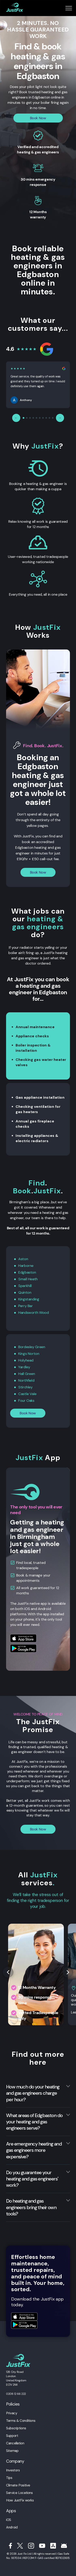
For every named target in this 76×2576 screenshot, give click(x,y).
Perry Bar (25, 1305)
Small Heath (28, 1279)
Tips (9, 2477)
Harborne (25, 1265)
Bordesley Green (31, 1346)
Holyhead (25, 1360)
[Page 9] (49, 418)
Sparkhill (25, 1285)
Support (12, 2435)
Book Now (38, 118)
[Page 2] (27, 418)
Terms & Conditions (20, 2420)
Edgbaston (27, 1272)
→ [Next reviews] (60, 418)
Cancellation (15, 2443)
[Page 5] (36, 418)
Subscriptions (16, 2428)
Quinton (24, 1292)
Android (11, 2527)
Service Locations (19, 2492)
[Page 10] (53, 418)
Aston (23, 1259)
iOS (8, 2519)
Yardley (24, 1367)
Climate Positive (18, 2485)
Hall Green (26, 1373)
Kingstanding (28, 1299)
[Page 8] (46, 418)
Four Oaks (26, 1400)
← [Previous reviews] (16, 418)
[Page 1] (23, 418)
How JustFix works (20, 2500)
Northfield (26, 1380)
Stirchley (25, 1387)
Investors (13, 2470)
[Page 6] (40, 418)
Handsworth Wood (33, 1312)
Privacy (11, 2413)
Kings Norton (28, 1353)
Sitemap (12, 2450)
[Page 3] (30, 418)
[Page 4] (33, 418)
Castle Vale (27, 1393)
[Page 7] (43, 418)
